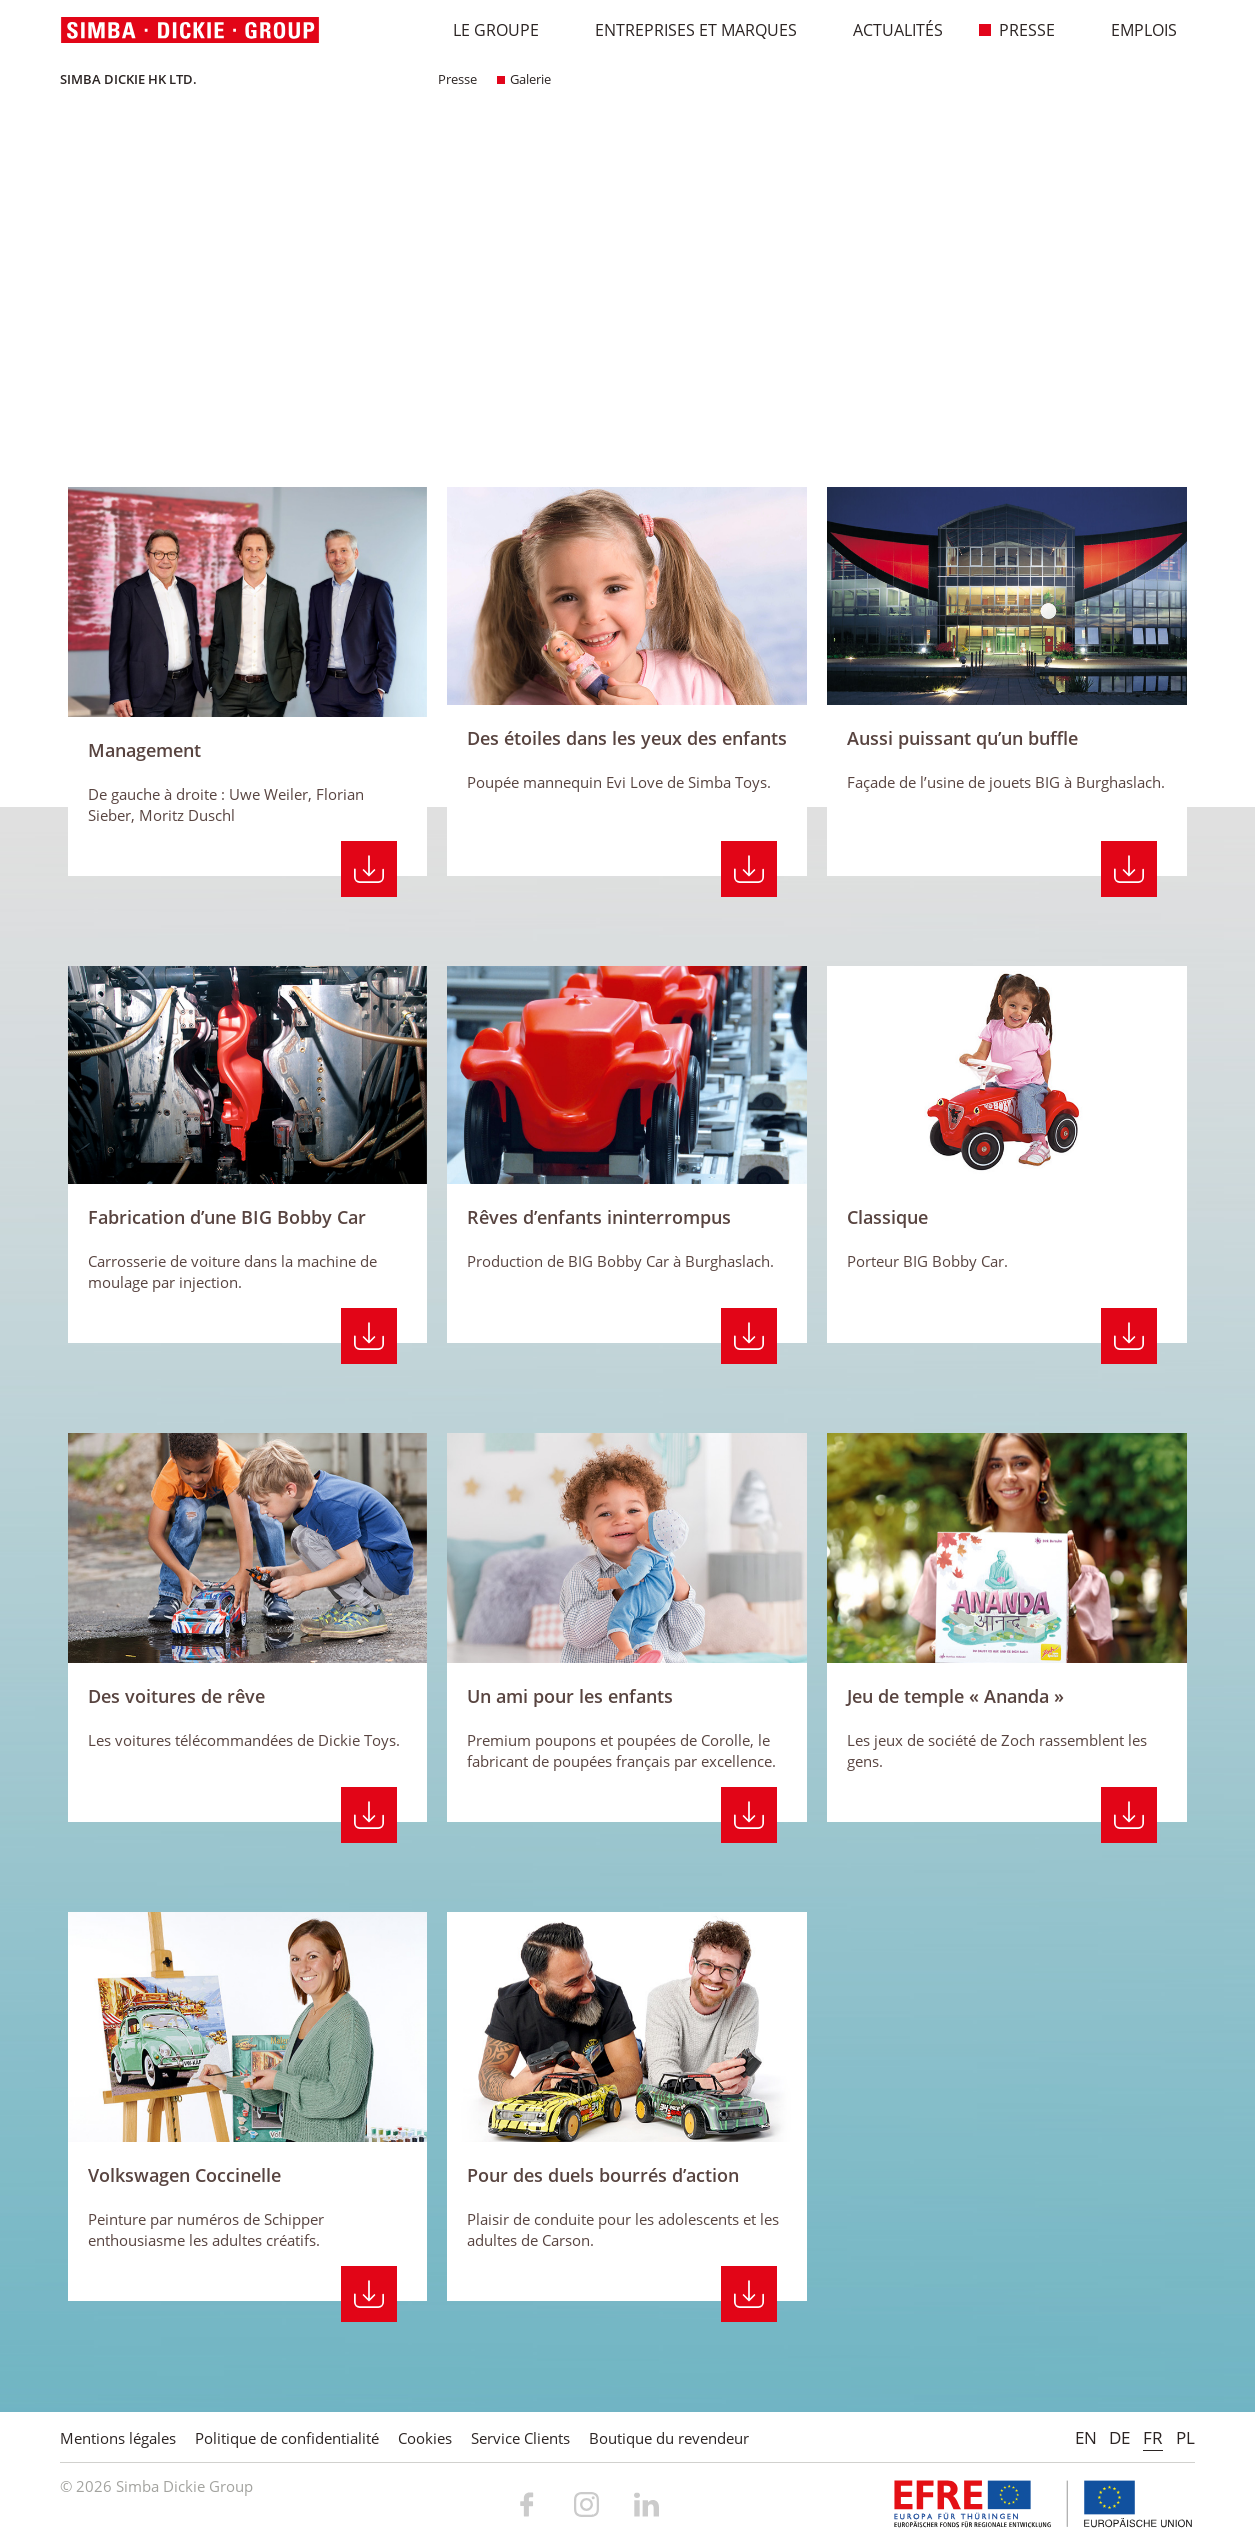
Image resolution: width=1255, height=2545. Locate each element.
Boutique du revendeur (669, 2438)
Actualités (887, 30)
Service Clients (520, 2438)
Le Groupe (485, 30)
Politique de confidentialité (287, 2438)
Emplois (1133, 30)
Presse (1016, 30)
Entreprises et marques (685, 30)
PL (1185, 2437)
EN (1086, 2437)
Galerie (524, 79)
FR (1153, 2437)
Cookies (425, 2438)
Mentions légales (118, 2438)
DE (1119, 2437)
